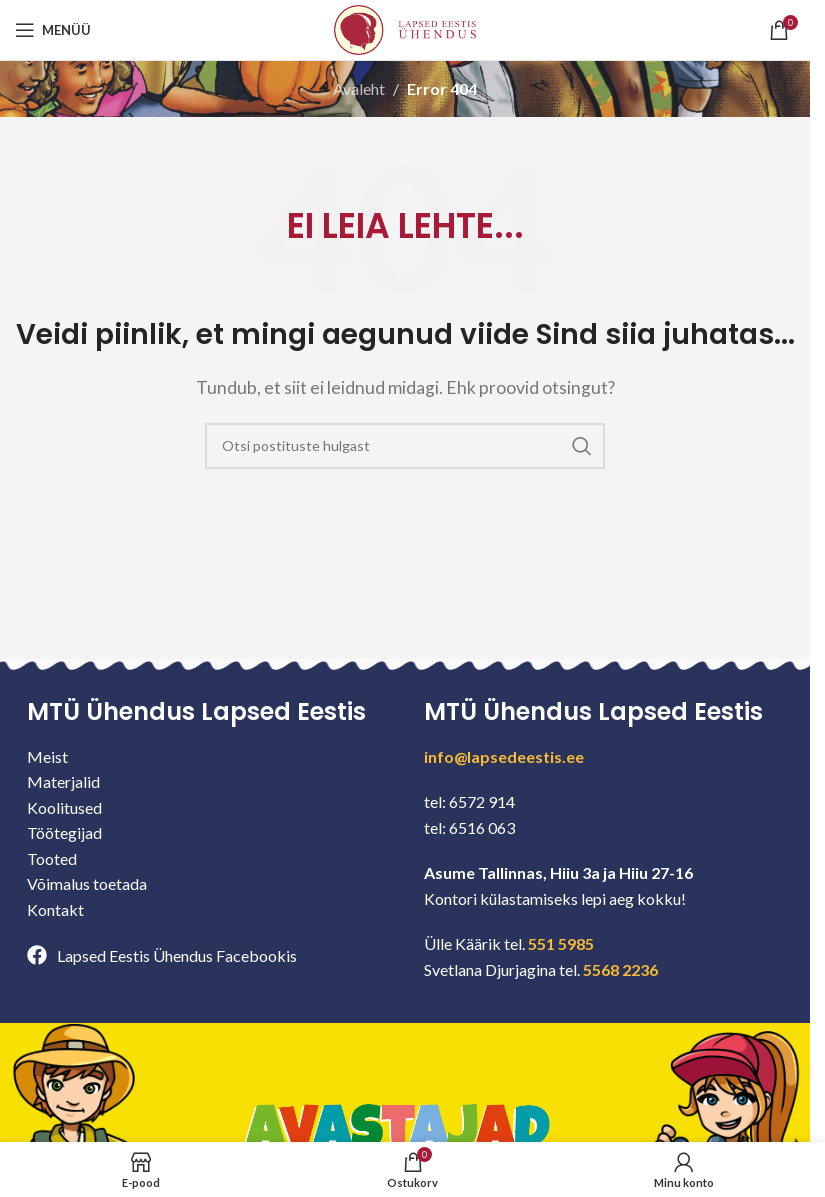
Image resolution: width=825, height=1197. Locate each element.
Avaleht (359, 88)
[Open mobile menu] (53, 30)
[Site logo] (405, 27)
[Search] (405, 446)
